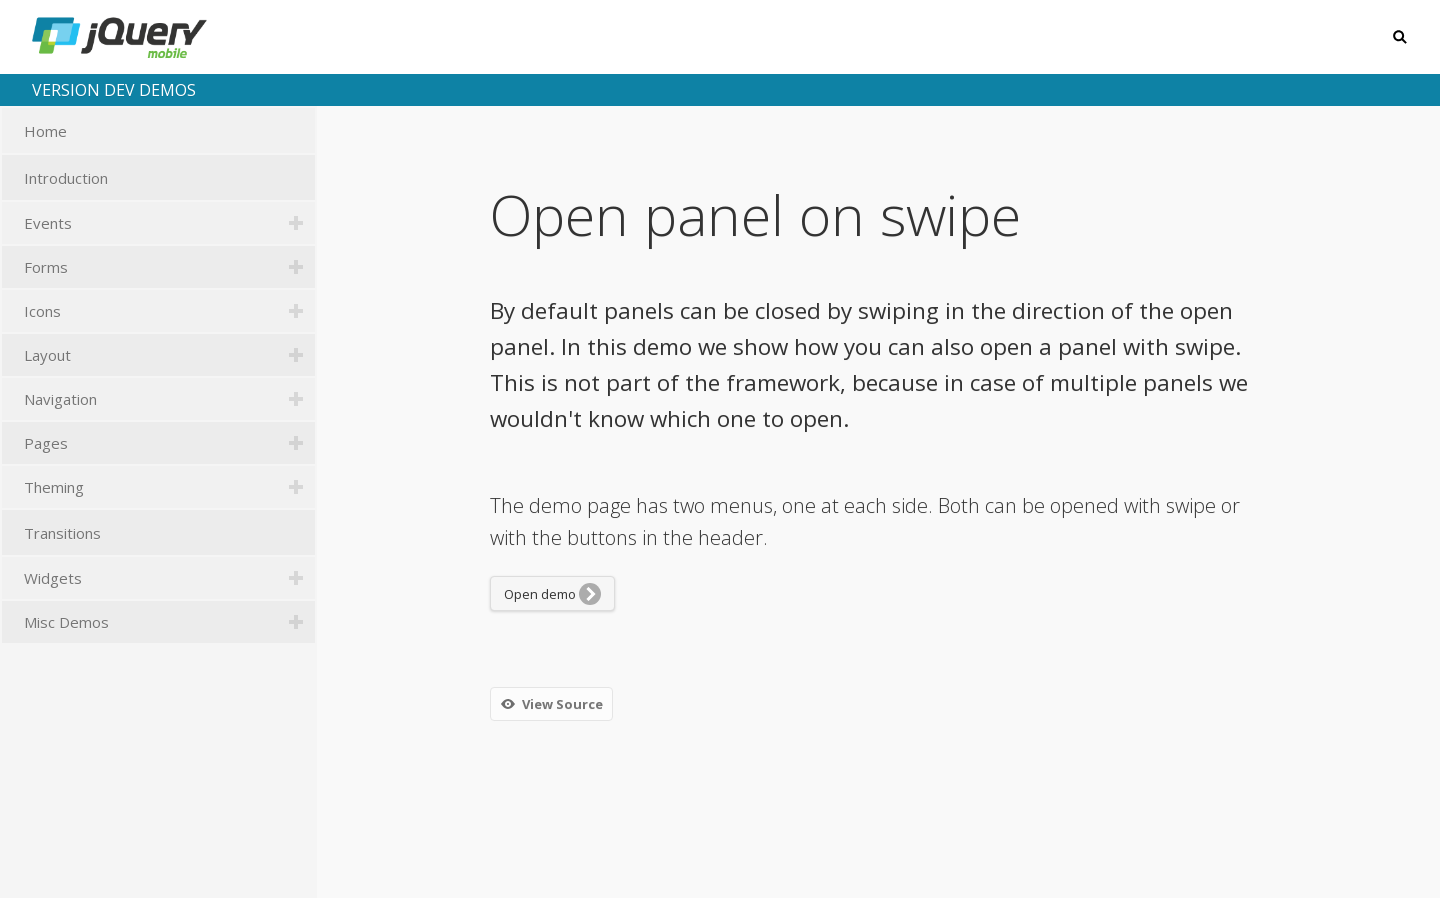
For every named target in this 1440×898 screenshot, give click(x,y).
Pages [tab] (169, 443)
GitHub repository (1345, 860)
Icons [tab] (169, 311)
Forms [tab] (169, 267)
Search (1397, 37)
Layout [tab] (169, 355)
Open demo (552, 594)
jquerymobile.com (1168, 860)
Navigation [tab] (169, 399)
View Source (550, 704)
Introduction (169, 179)
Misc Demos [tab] (169, 622)
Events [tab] (169, 223)
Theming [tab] (169, 487)
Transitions (169, 534)
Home (169, 132)
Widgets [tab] (169, 578)
